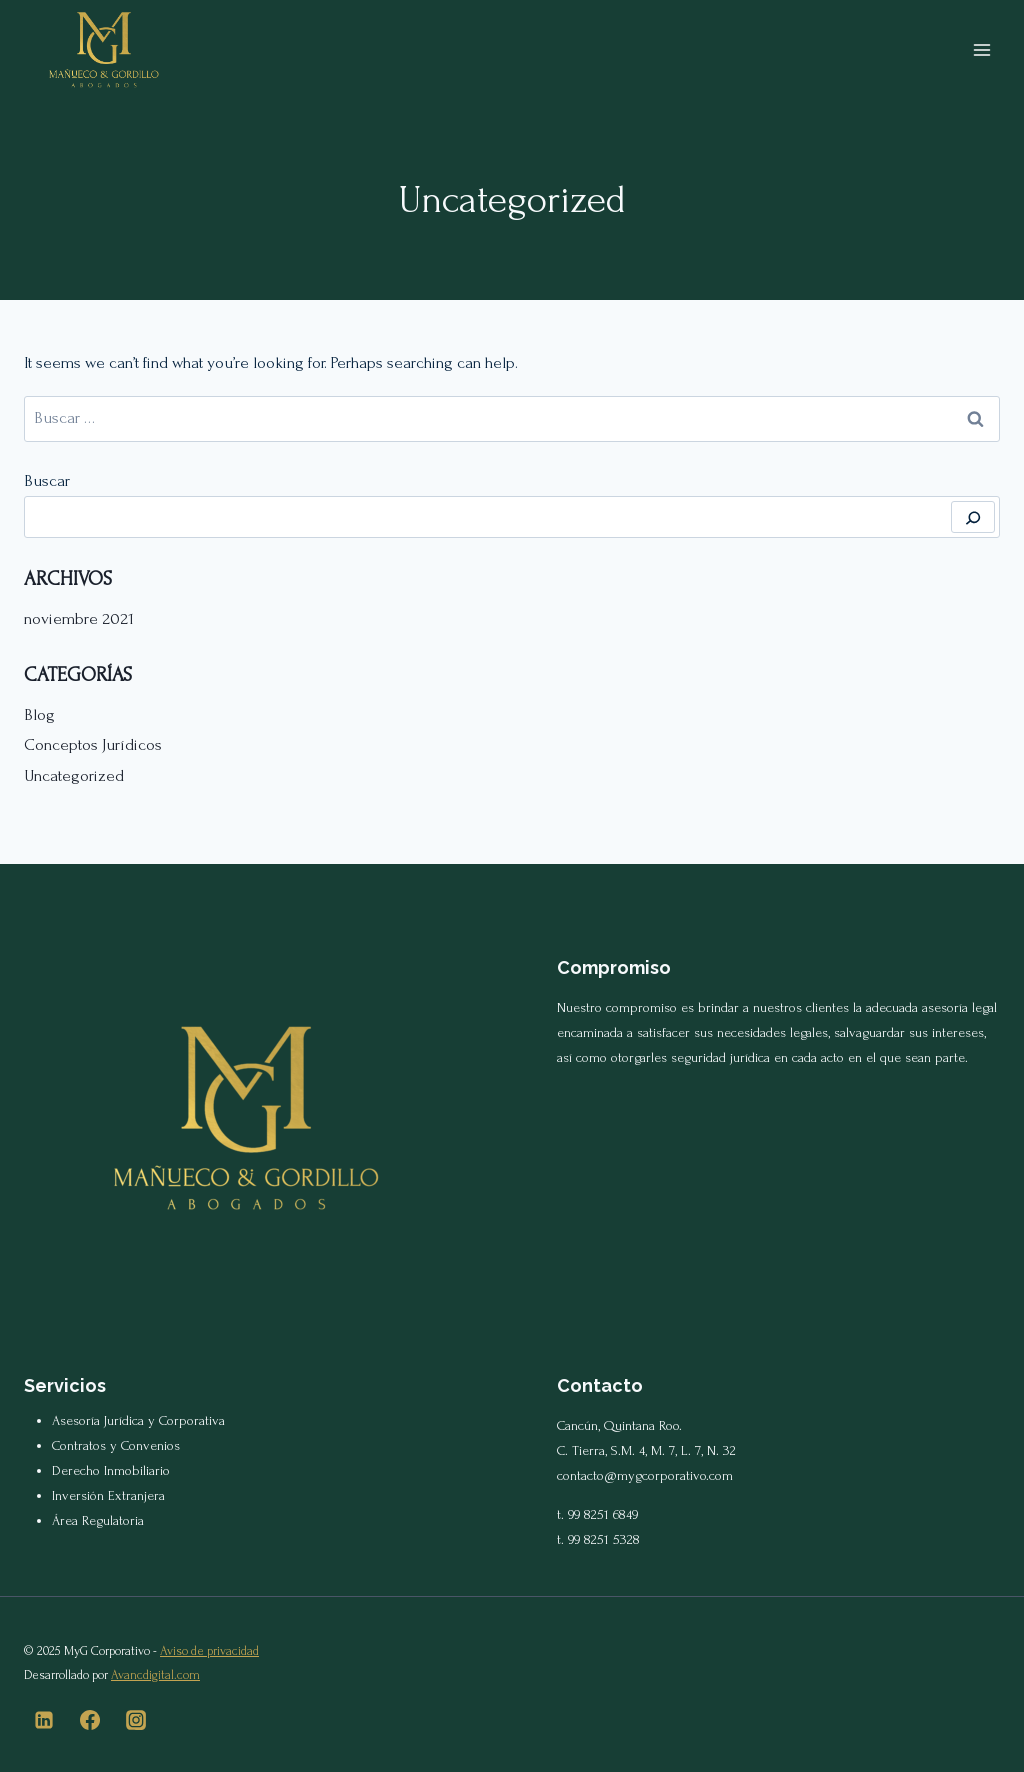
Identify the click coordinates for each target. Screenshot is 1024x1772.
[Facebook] (90, 1720)
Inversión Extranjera (108, 1495)
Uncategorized (74, 775)
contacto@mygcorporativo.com (645, 1475)
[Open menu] (981, 49)
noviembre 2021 (79, 618)
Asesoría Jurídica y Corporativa (138, 1420)
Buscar (47, 480)
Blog (39, 714)
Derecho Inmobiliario (111, 1470)
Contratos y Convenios (116, 1445)
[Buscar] (973, 517)
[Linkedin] (44, 1720)
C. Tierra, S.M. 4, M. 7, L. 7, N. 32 (646, 1450)
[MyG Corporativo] (104, 50)
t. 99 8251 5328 (598, 1539)
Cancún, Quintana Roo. (619, 1425)
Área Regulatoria (98, 1520)
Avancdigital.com (155, 1675)
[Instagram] (136, 1720)
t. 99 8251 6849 (597, 1514)
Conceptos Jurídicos (93, 744)
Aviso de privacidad (209, 1651)
